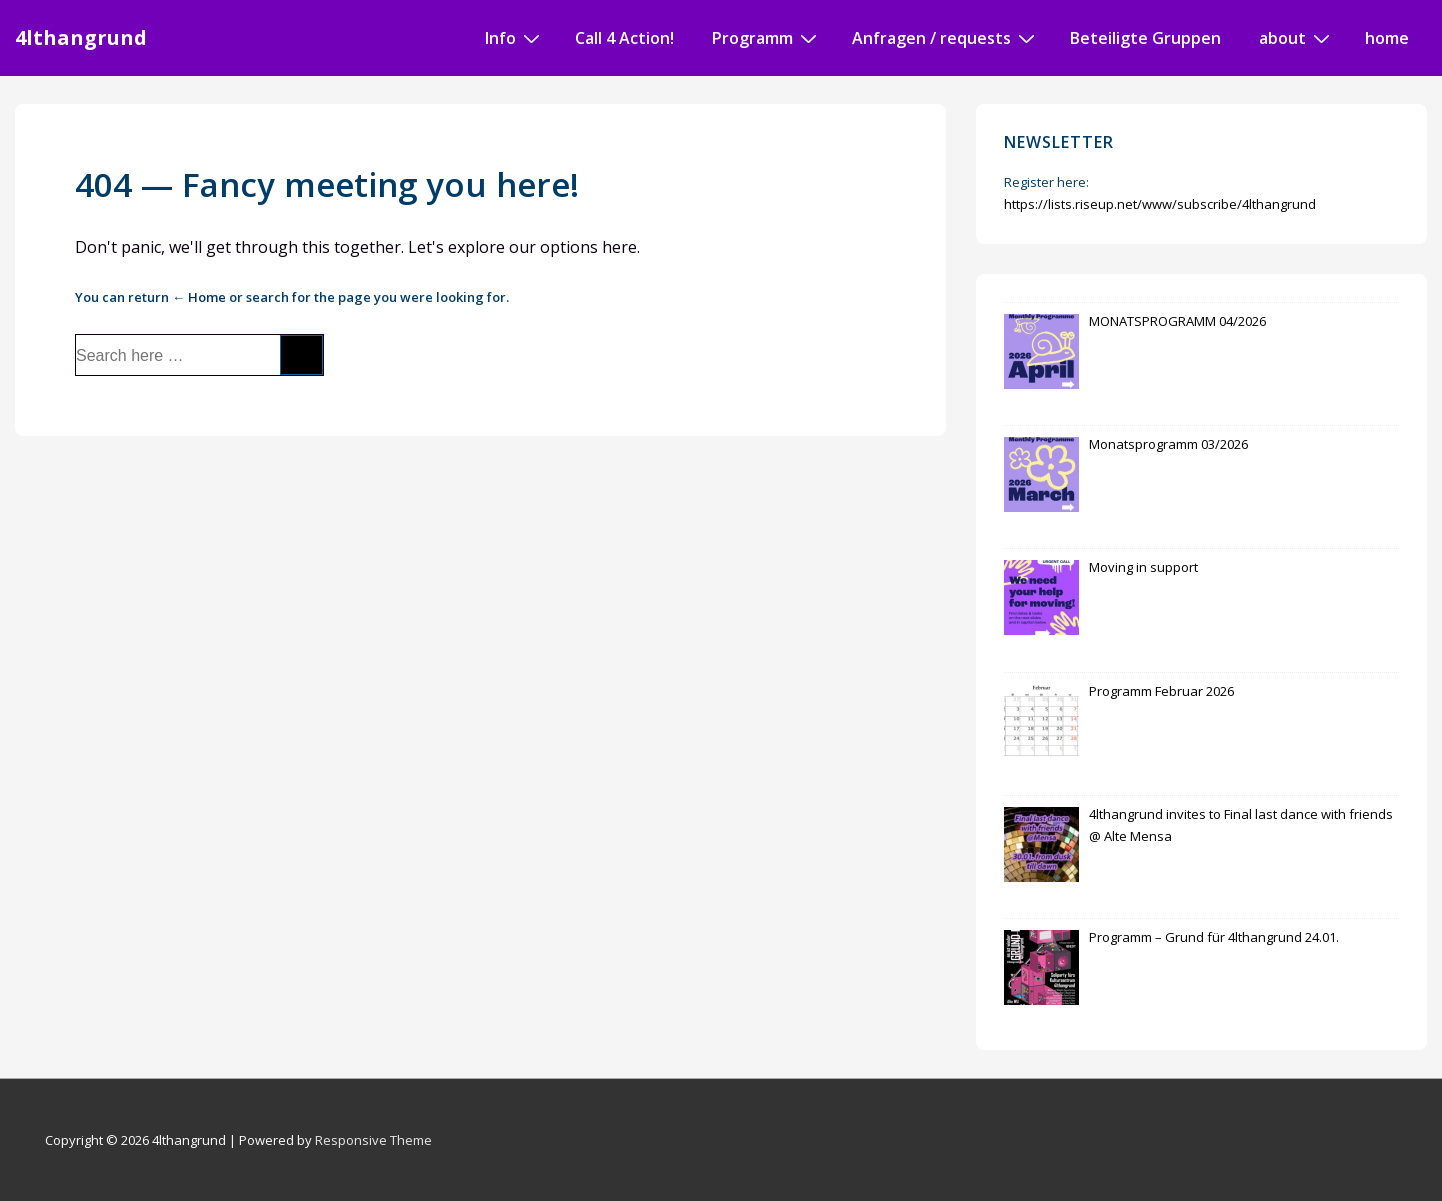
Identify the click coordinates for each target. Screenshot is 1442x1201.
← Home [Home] (199, 297)
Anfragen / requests (946, 37)
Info (515, 37)
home (1387, 38)
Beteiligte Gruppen (1145, 38)
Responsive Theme (373, 1140)
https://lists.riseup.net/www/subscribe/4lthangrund (1160, 204)
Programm (767, 37)
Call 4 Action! (624, 38)
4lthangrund (81, 37)
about (1297, 37)
